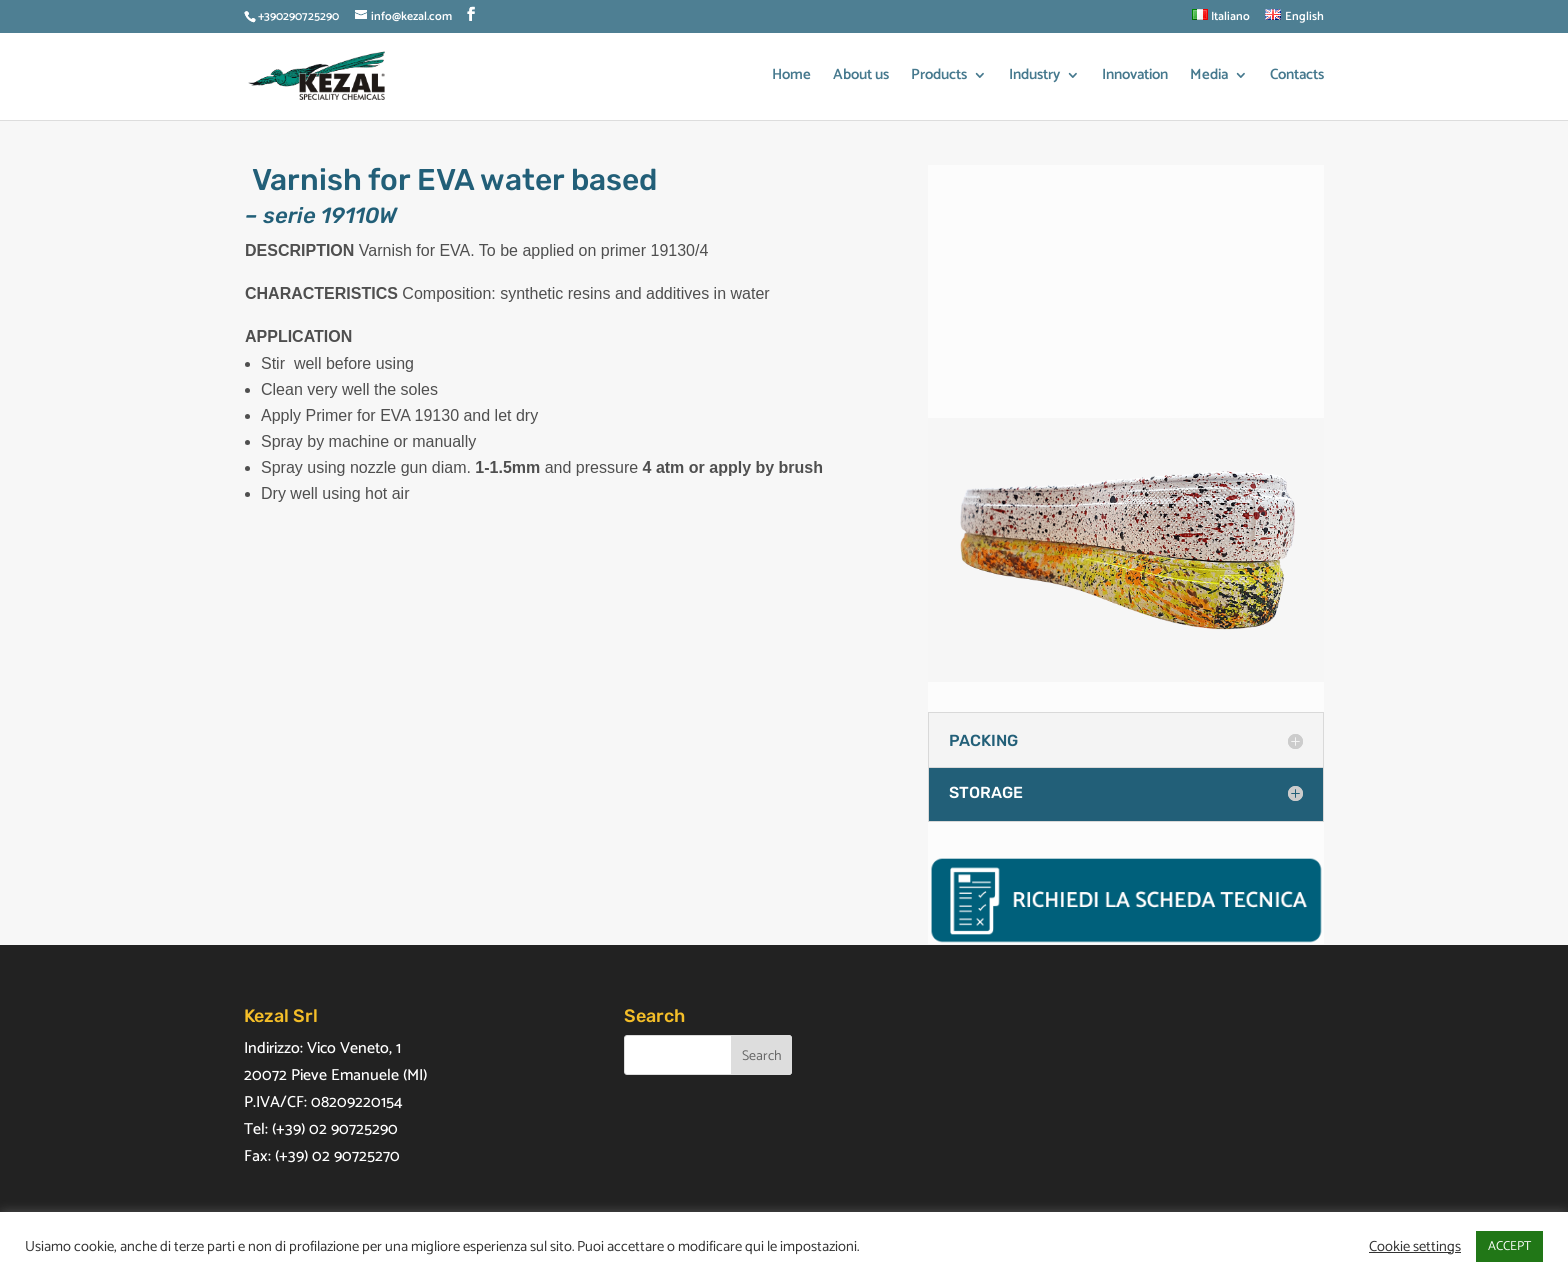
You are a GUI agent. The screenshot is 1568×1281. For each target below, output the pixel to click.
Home (791, 77)
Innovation (1135, 77)
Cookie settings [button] (1415, 1247)
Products (939, 77)
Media (1209, 77)
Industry (1034, 77)
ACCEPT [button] (1509, 1246)
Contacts (1297, 77)
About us (861, 77)
